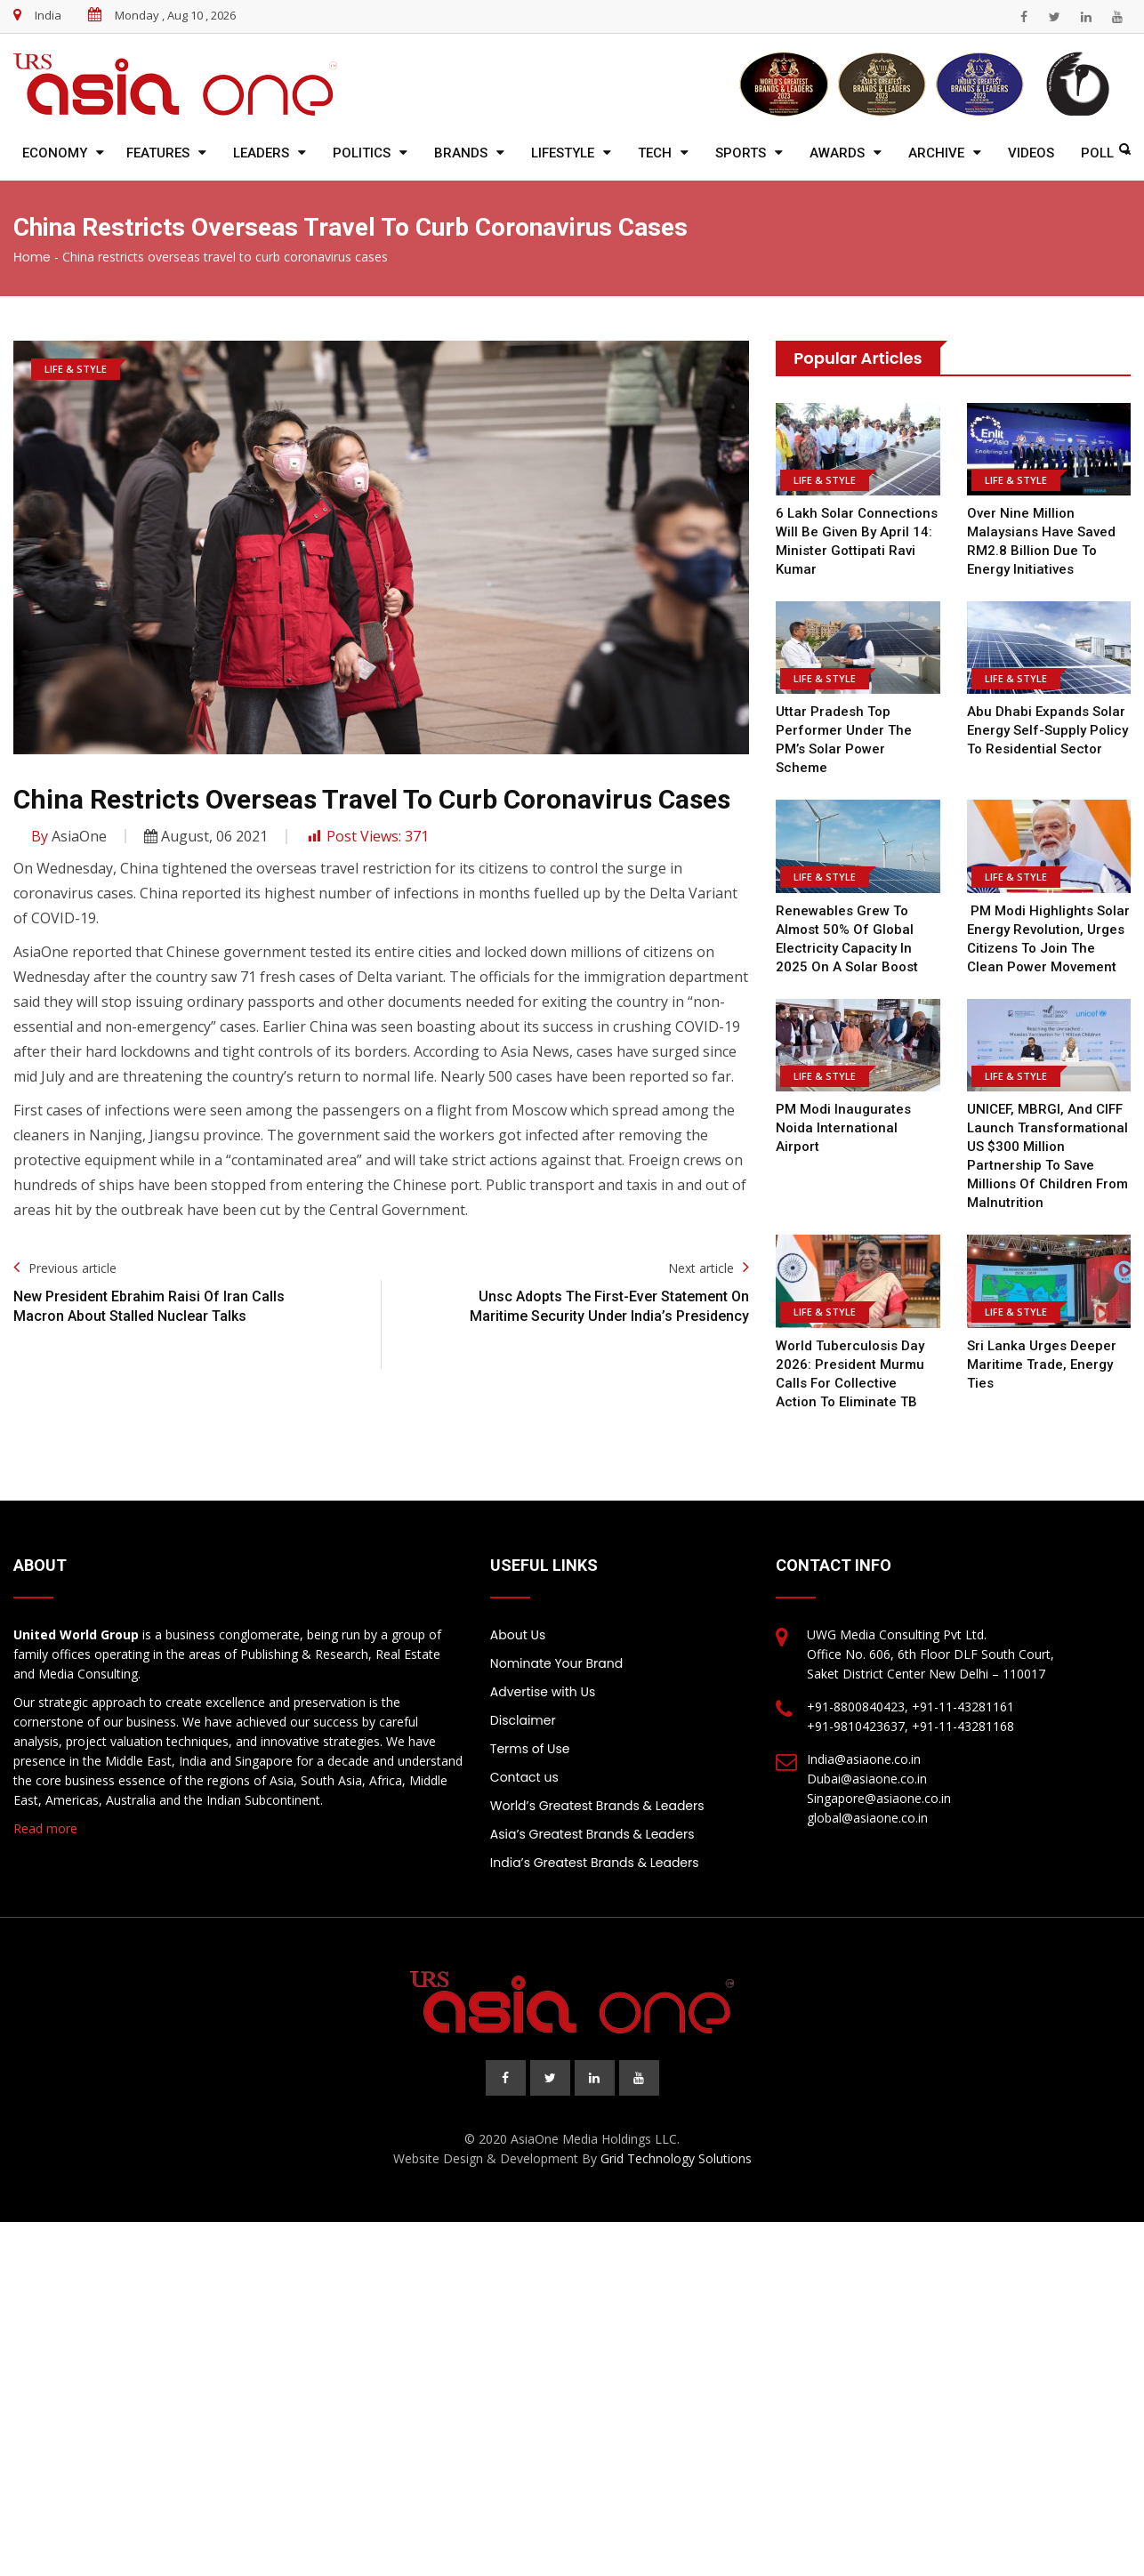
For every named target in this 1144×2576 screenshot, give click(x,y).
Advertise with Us (542, 1692)
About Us (517, 1635)
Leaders (261, 153)
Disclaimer (523, 1720)
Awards (837, 153)
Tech (655, 153)
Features (157, 153)
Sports (740, 153)
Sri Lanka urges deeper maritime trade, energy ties (1041, 1364)
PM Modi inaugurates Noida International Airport (843, 1128)
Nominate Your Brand (556, 1663)
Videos (1031, 153)
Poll (1097, 153)
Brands (460, 153)
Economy (54, 153)
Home (32, 257)
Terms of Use (530, 1749)
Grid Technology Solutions (676, 2158)
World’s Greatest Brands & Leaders (597, 1806)
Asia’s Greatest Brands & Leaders (592, 1834)
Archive (936, 153)
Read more (45, 1828)
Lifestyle (562, 153)
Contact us (524, 1777)
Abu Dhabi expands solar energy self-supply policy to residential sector (1047, 730)
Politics (362, 153)
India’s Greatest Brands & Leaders (594, 1863)
